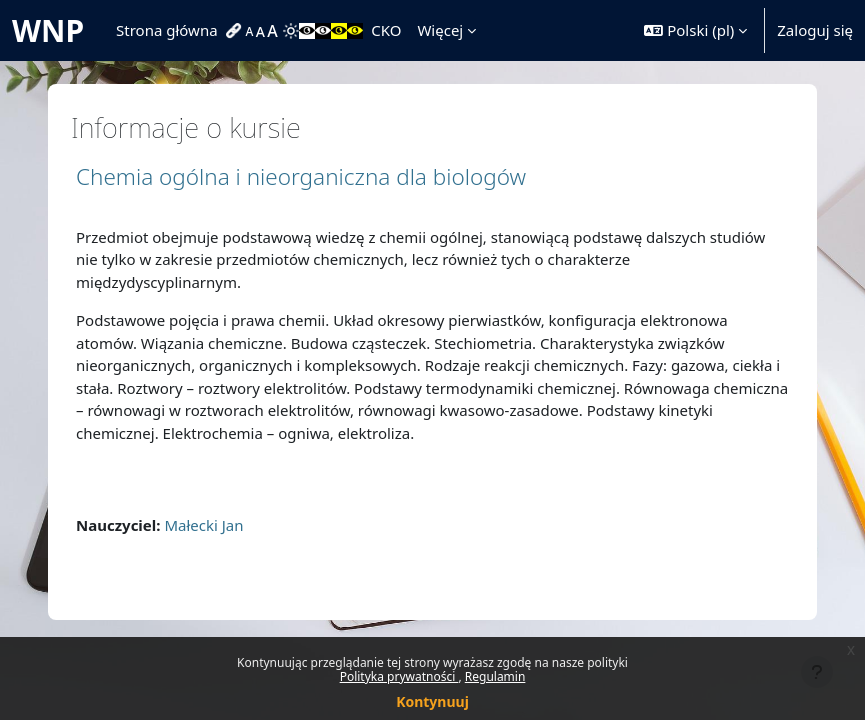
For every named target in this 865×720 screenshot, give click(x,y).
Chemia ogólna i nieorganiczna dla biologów (301, 176)
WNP (48, 30)
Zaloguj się (815, 30)
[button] (695, 30)
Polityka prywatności (399, 676)
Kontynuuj (432, 701)
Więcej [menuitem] (440, 30)
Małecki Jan (203, 525)
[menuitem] (236, 31)
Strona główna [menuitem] (167, 30)
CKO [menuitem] (386, 30)
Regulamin (495, 676)
